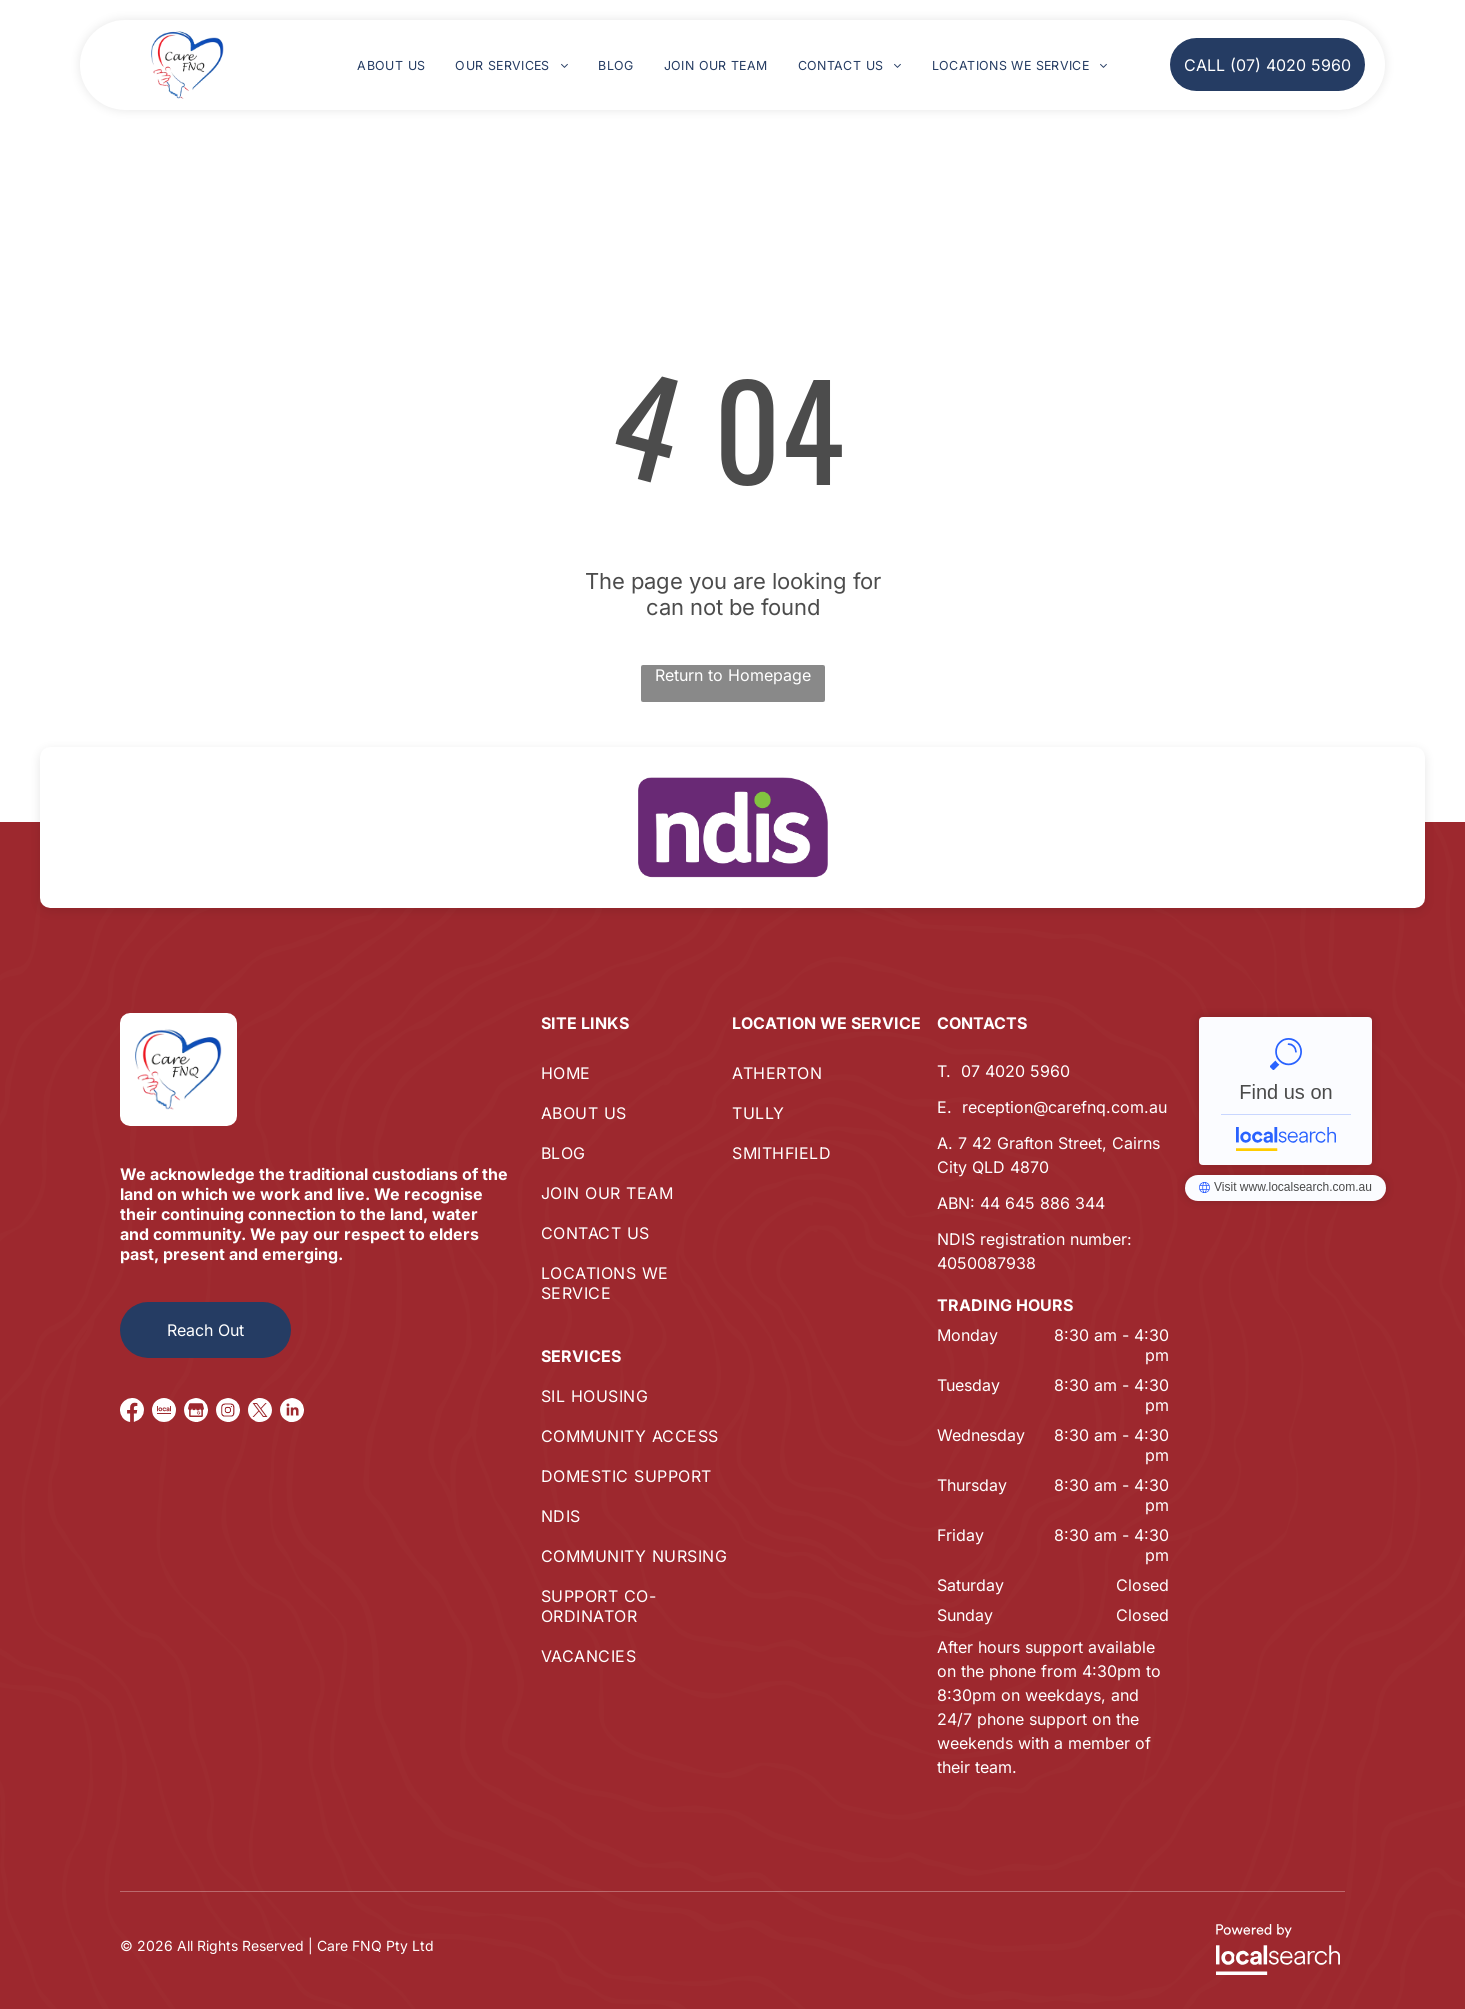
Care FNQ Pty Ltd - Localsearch (1285, 1091)
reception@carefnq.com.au (1064, 1107)
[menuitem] (391, 65)
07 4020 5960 (1015, 1071)
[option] (732, 827)
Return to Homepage (733, 675)
